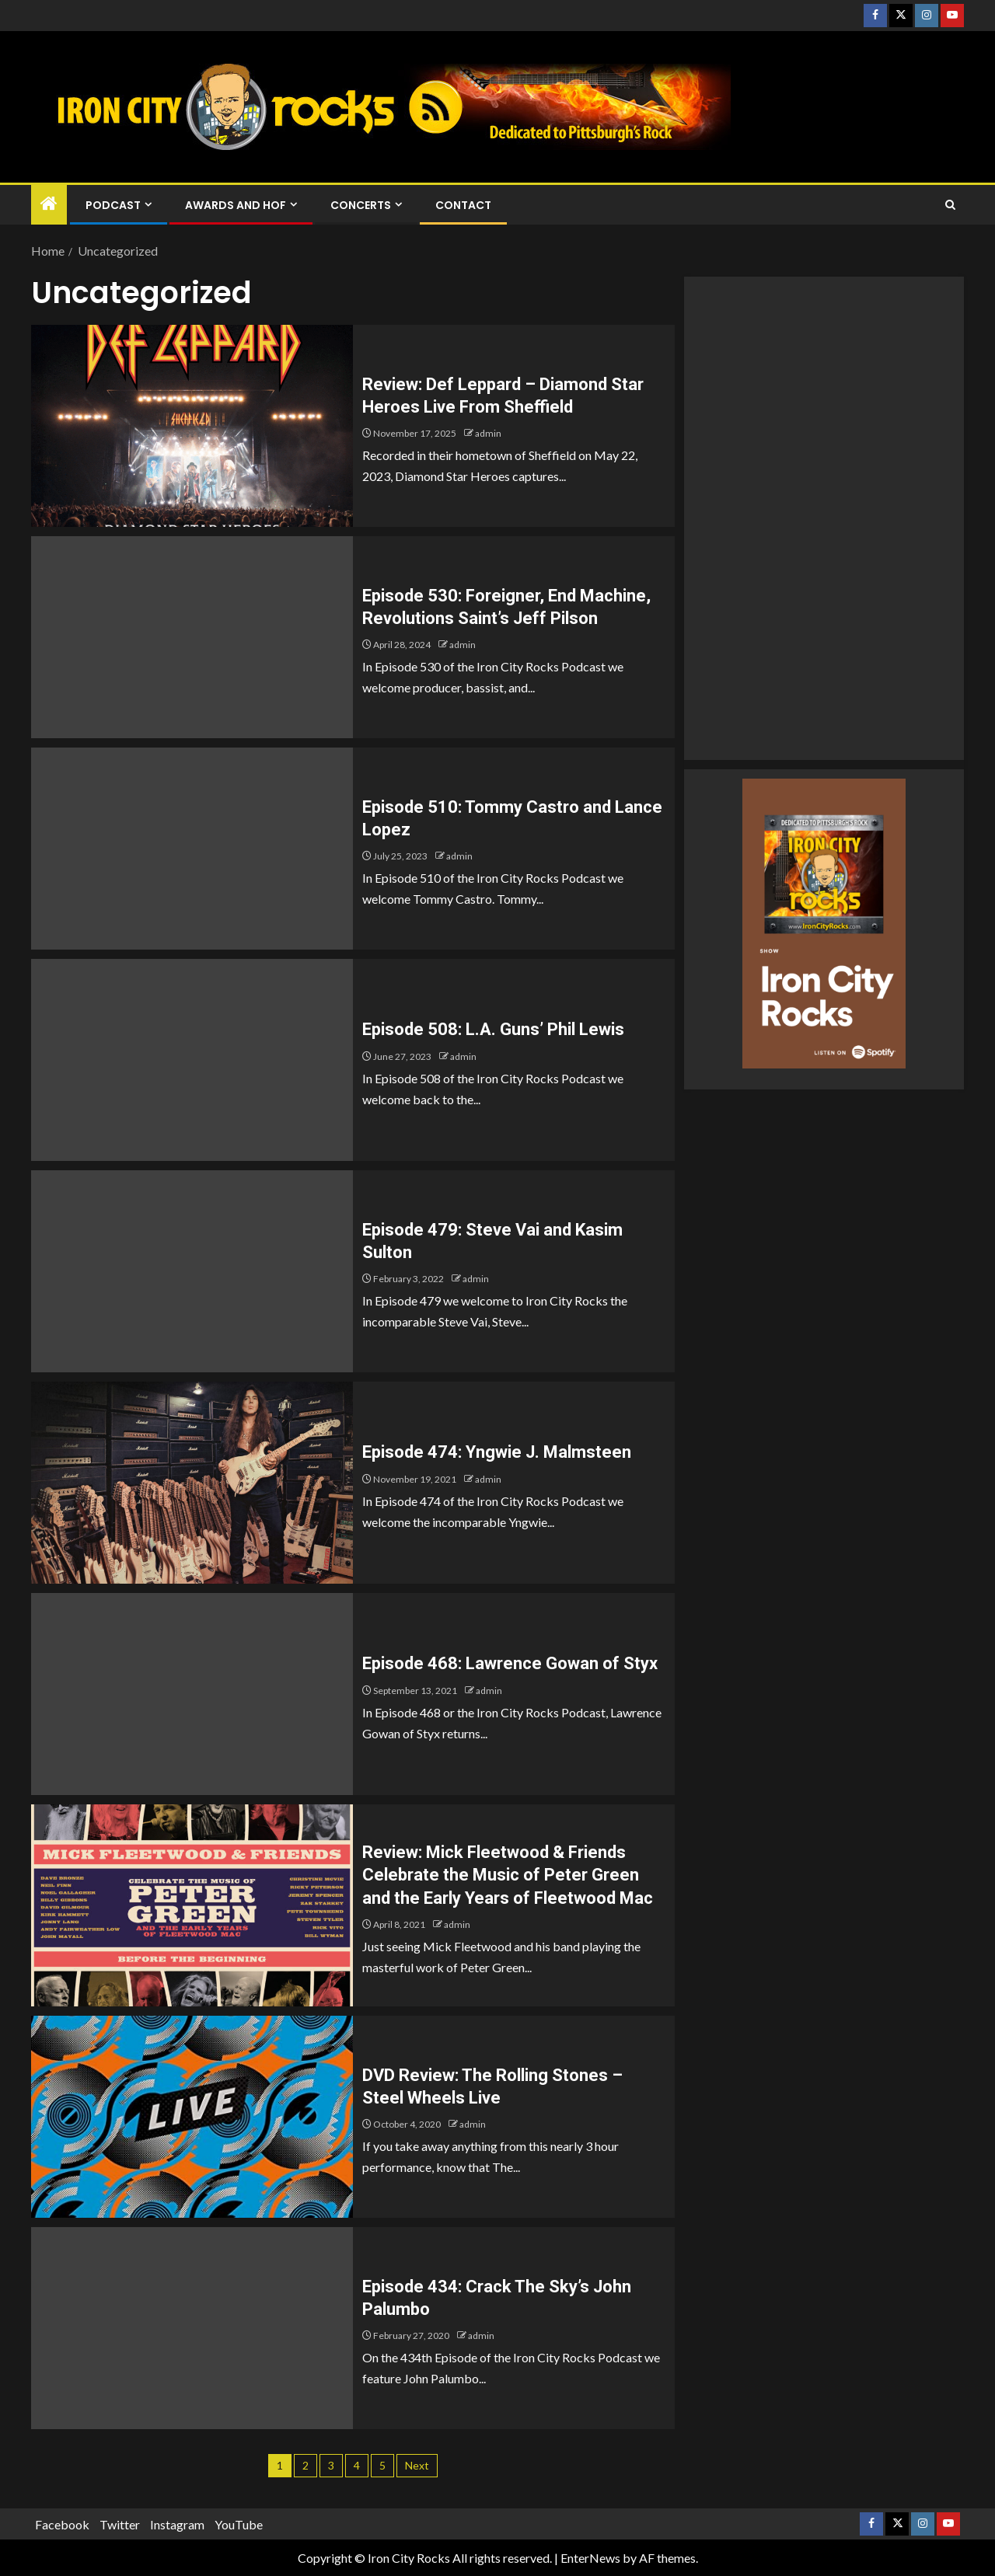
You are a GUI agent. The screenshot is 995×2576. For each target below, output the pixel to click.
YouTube (239, 2524)
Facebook (62, 2524)
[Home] (49, 204)
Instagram (177, 2524)
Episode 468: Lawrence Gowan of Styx (510, 1663)
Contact (463, 205)
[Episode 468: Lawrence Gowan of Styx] (192, 1694)
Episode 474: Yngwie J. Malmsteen (496, 1452)
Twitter (120, 2524)
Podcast (113, 205)
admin (488, 433)
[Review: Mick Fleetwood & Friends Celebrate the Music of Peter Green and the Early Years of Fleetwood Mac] (192, 1905)
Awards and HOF (235, 205)
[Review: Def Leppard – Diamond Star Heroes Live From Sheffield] (192, 426)
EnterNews (590, 2557)
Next (417, 2465)
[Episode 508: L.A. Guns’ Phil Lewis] (192, 1060)
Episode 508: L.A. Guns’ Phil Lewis (493, 1029)
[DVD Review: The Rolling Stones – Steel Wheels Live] (192, 2117)
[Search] (950, 205)
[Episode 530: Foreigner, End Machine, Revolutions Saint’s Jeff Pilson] (192, 637)
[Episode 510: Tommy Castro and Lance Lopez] (192, 849)
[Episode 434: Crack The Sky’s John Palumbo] (192, 2328)
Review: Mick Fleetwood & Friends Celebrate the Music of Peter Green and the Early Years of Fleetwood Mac (507, 1875)
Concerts (360, 205)
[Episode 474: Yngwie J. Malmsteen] (192, 1483)
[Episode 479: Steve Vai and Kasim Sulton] (192, 1271)
